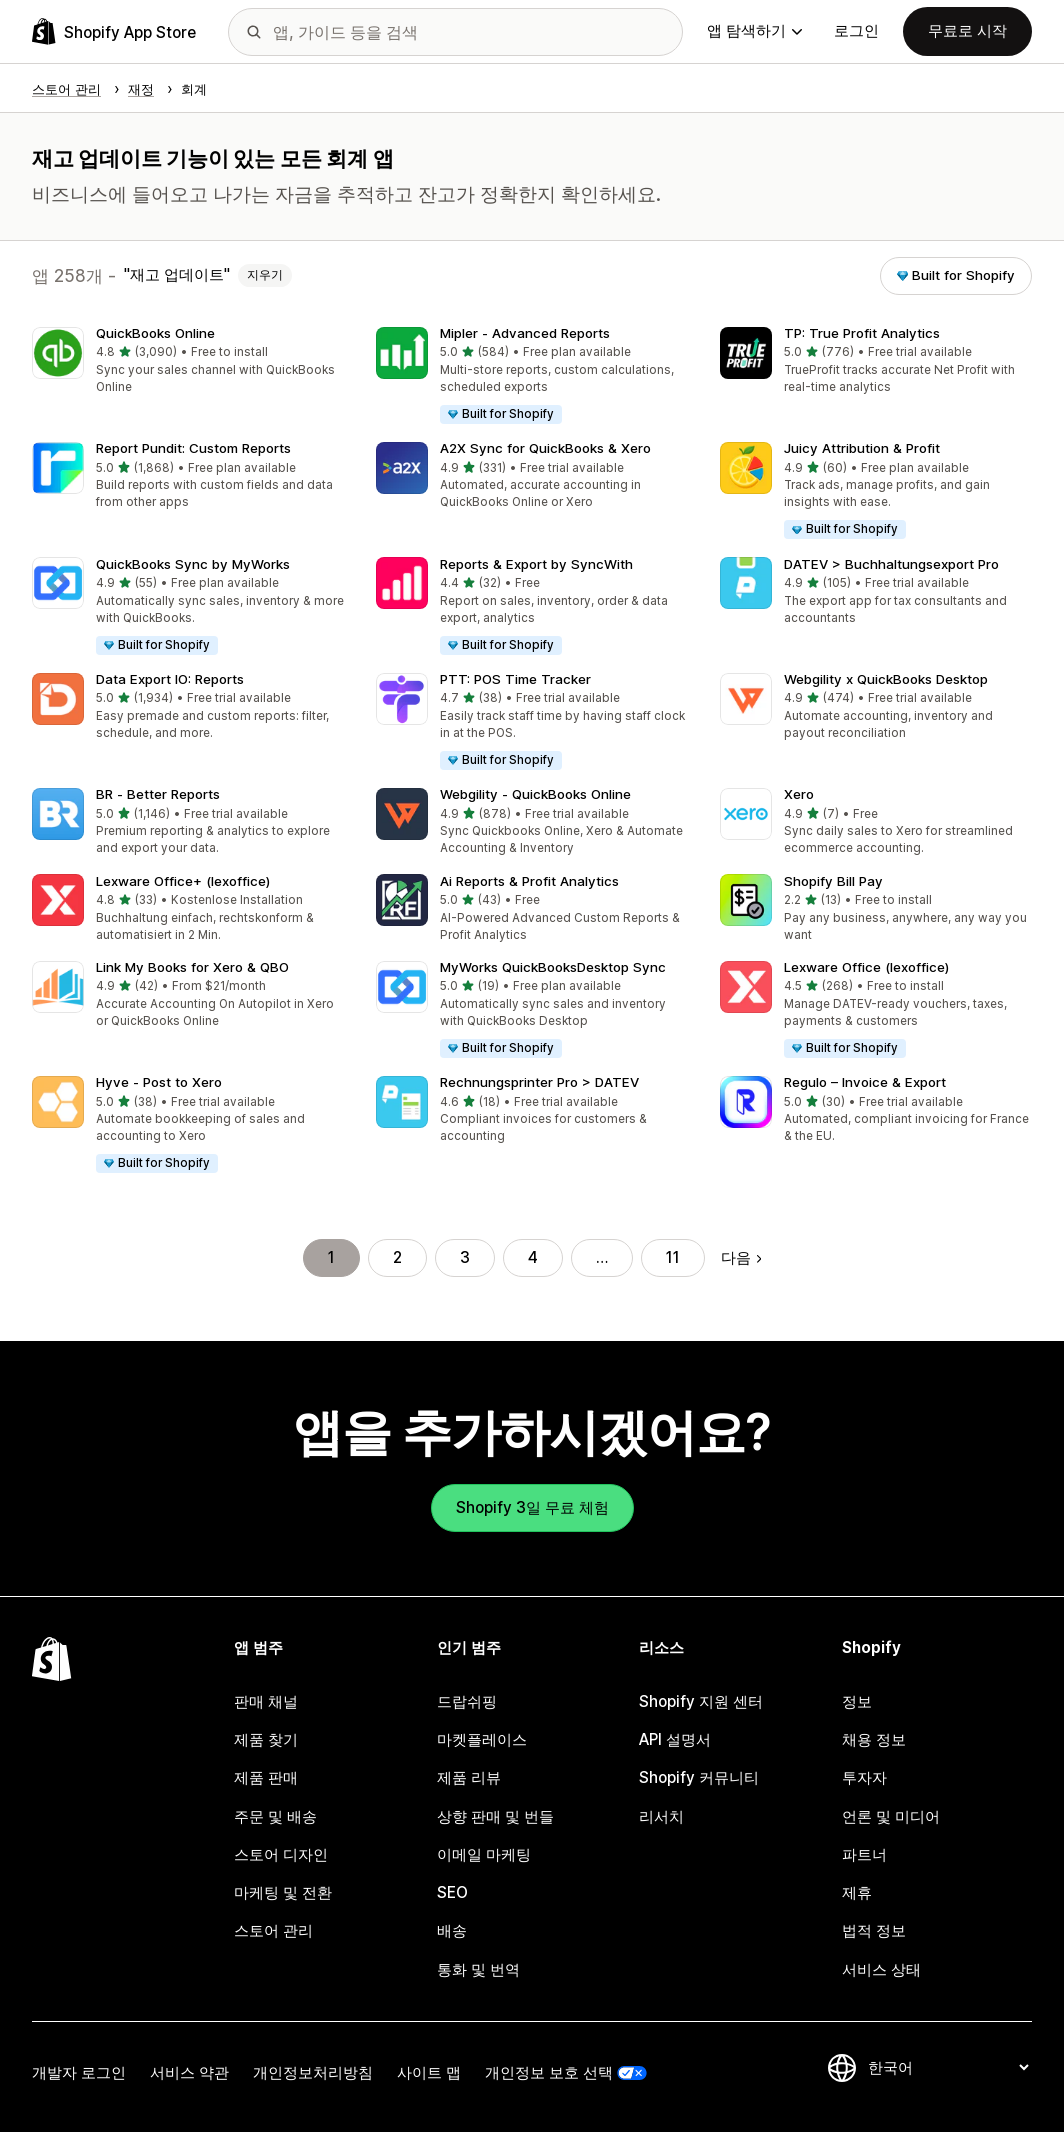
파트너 (864, 1854)
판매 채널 (266, 1701)
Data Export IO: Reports (170, 679)
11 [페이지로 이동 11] (673, 1257)
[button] (188, 362)
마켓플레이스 (482, 1739)
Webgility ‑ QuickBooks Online (535, 794)
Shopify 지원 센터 (701, 1701)
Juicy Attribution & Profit (862, 448)
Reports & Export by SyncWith (536, 564)
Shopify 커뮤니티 (699, 1777)
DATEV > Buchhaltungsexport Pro (891, 564)
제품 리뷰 (469, 1777)
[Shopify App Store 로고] (114, 31)
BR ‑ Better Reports (158, 794)
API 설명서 (675, 1739)
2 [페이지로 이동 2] (397, 1257)
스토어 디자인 (281, 1854)
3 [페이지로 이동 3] (465, 1257)
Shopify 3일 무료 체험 (532, 1507)
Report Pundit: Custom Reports (193, 448)
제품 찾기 (266, 1739)
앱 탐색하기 (754, 30)
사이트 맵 (429, 2072)
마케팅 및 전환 (283, 1892)
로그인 (856, 30)
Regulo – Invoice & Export (865, 1082)
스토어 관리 (273, 1930)
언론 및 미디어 (891, 1816)
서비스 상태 (881, 1969)
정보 (857, 1701)
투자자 (864, 1777)
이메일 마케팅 (484, 1854)
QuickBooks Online (155, 333)
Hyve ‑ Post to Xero (159, 1082)
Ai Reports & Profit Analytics (529, 881)
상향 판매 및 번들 (495, 1816)
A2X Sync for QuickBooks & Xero (545, 448)
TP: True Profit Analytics (862, 333)
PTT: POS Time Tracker (515, 679)
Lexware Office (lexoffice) (866, 967)
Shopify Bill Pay (833, 881)
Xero (799, 794)
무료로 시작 (967, 30)
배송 (452, 1930)
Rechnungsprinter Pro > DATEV (539, 1082)
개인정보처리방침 (313, 2072)
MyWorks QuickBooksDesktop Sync (553, 967)
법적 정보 (874, 1930)
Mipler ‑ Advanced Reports (525, 333)
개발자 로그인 (79, 2072)
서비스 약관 (189, 2072)
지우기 (265, 275)
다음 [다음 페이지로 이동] (741, 1257)
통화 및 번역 (478, 1969)
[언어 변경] (948, 2067)
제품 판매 (266, 1777)
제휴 (857, 1892)
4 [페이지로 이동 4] (533, 1257)
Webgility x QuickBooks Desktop (886, 679)
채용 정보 (874, 1739)
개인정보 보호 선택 (549, 2072)
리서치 (661, 1816)
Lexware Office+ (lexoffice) (183, 881)
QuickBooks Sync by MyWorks (193, 564)
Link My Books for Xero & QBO (192, 967)
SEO (452, 1892)
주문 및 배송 (275, 1816)
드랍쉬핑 (467, 1701)
